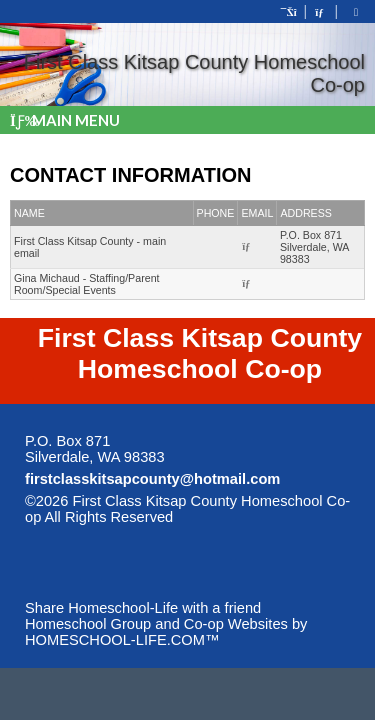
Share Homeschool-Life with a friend (143, 608)
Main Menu (65, 120)
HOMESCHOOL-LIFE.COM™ (122, 640)
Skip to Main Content (260, 517)
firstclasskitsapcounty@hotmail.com (152, 479)
